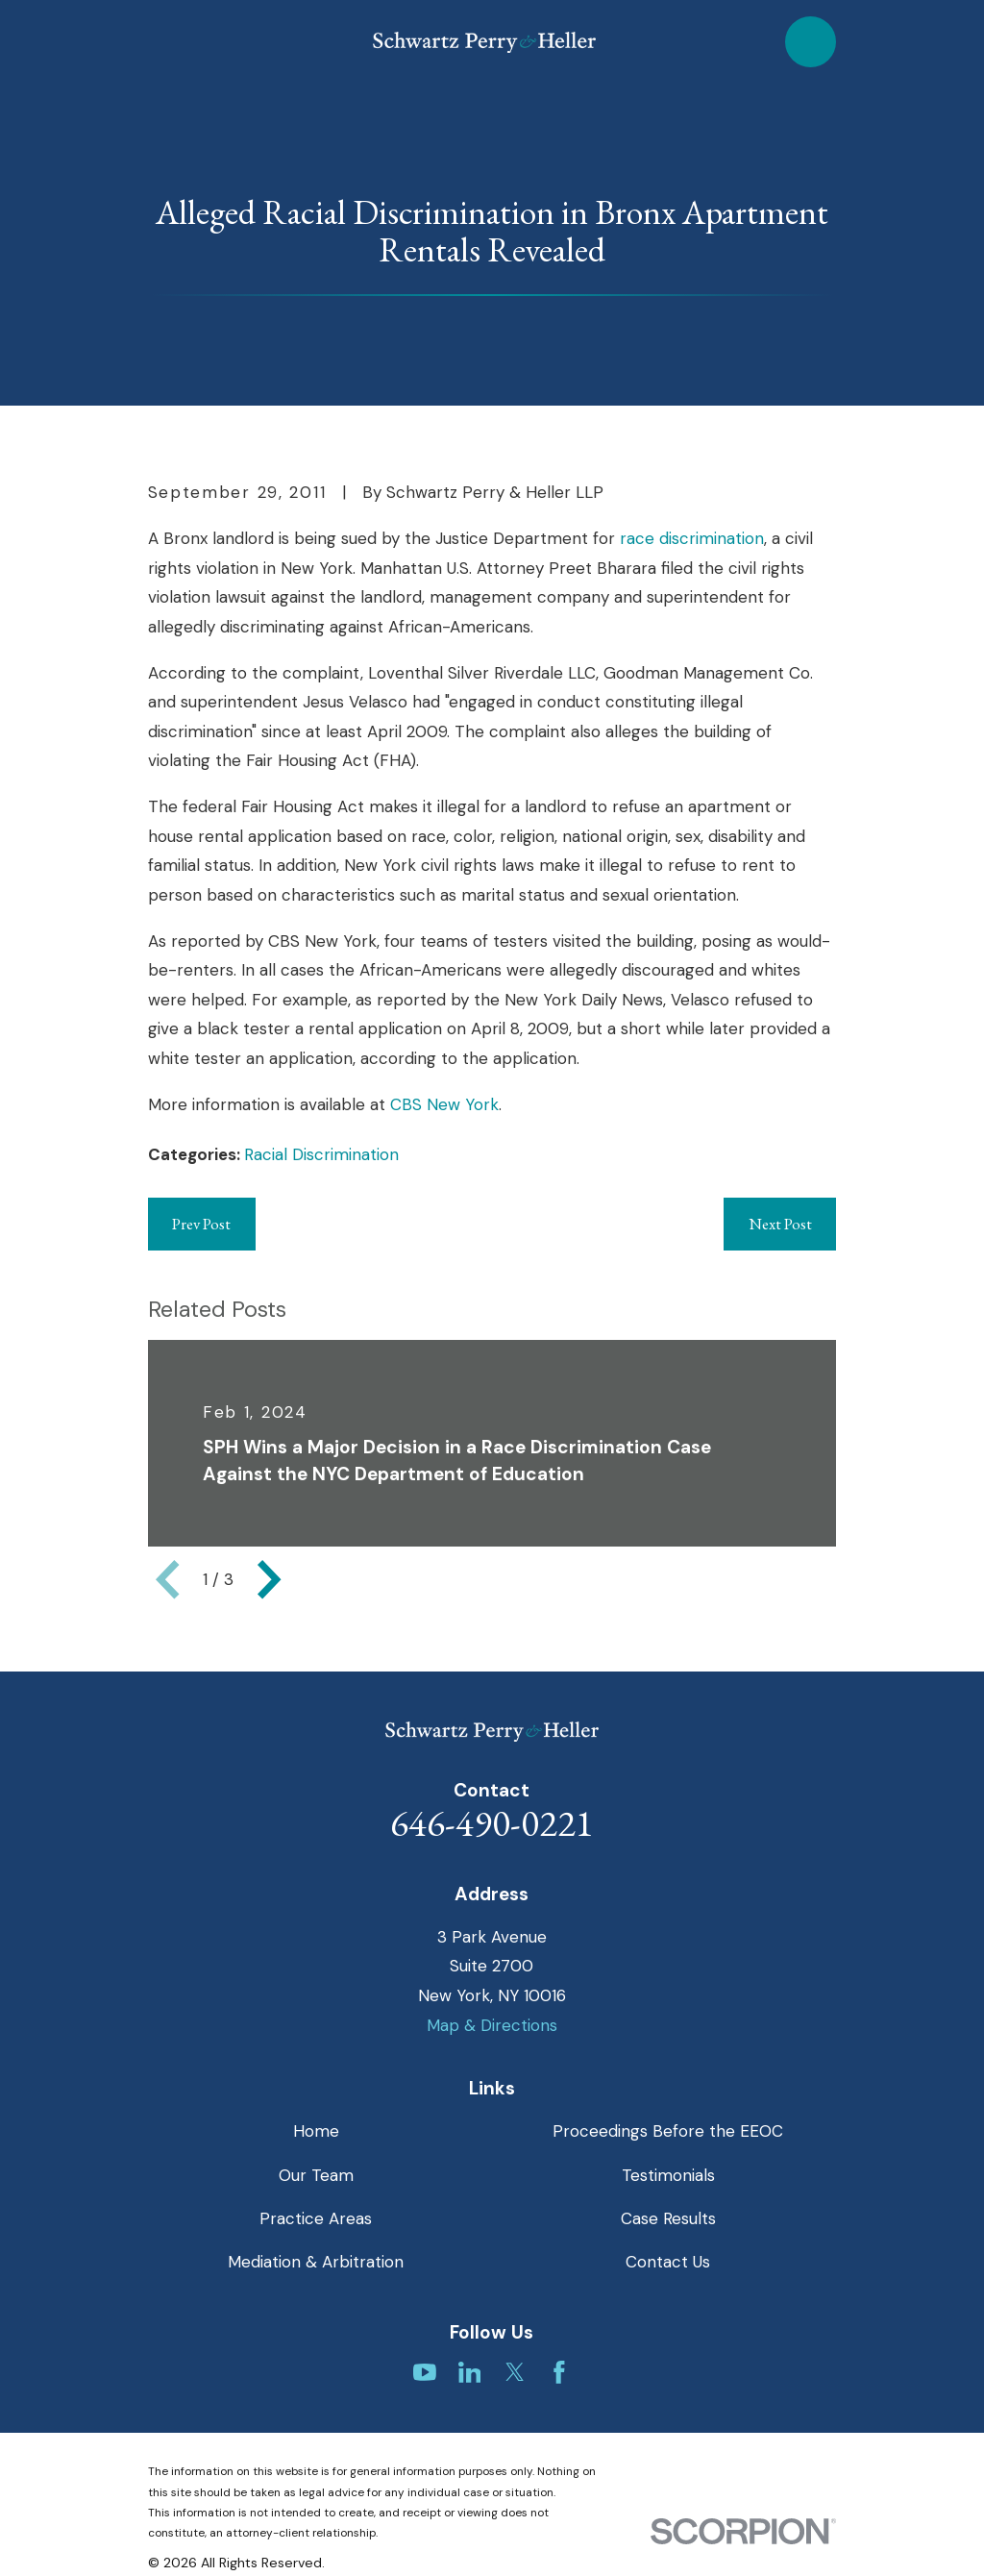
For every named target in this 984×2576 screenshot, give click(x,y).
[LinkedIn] (469, 2372)
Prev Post (201, 1223)
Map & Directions (492, 2025)
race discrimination (692, 538)
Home (316, 2131)
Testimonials (668, 2175)
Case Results (668, 2218)
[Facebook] (559, 2372)
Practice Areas (315, 2218)
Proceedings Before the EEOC (668, 2131)
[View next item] (269, 1579)
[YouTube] (424, 2372)
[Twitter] (515, 2372)
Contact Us (668, 2261)
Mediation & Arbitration (316, 2261)
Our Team (316, 2175)
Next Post (780, 1223)
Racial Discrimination (321, 1154)
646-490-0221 (492, 1822)
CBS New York (444, 1104)
